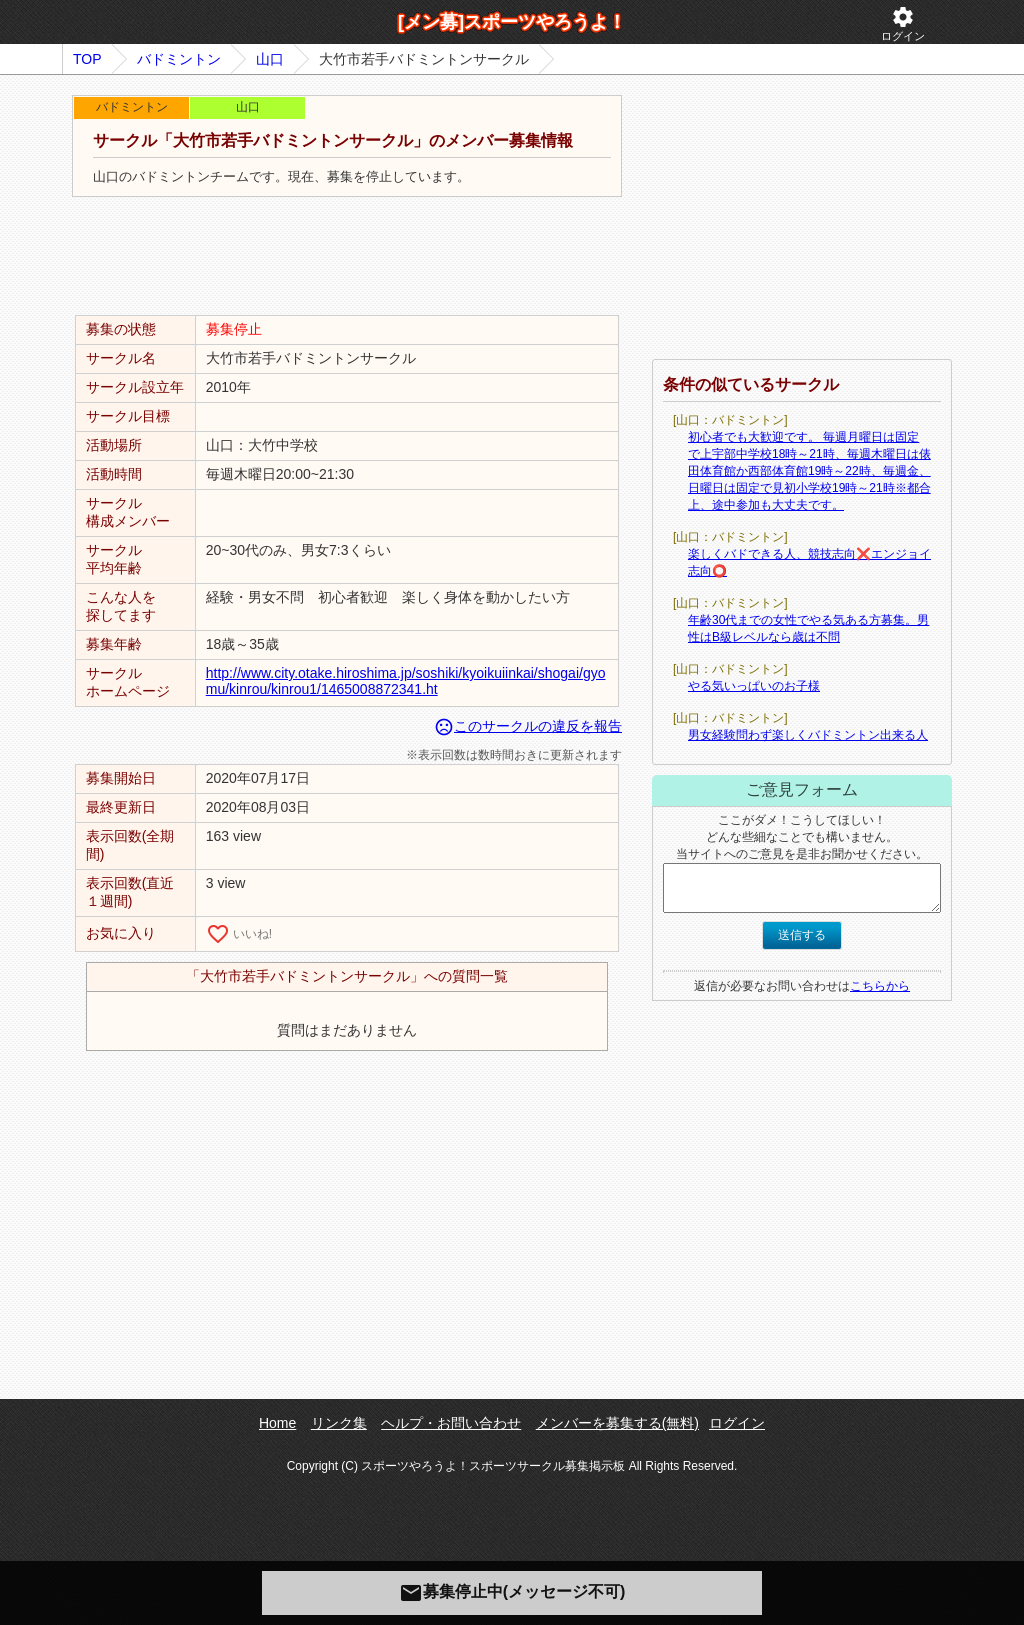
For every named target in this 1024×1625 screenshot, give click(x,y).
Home (277, 1423)
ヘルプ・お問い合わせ (451, 1423)
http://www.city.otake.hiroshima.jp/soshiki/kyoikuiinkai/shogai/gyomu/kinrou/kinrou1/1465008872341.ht (406, 681)
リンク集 (339, 1423)
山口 (270, 59)
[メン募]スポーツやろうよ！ (512, 22)
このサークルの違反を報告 (528, 726)
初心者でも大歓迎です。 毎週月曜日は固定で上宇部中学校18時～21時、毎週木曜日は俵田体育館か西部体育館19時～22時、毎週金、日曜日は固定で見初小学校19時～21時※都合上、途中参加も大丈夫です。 (809, 471)
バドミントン (179, 59)
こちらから (880, 986)
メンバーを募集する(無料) (617, 1423)
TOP (87, 59)
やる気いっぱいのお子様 (754, 686)
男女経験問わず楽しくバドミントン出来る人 (808, 735)
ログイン (903, 23)
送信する (802, 935)
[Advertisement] (347, 257)
